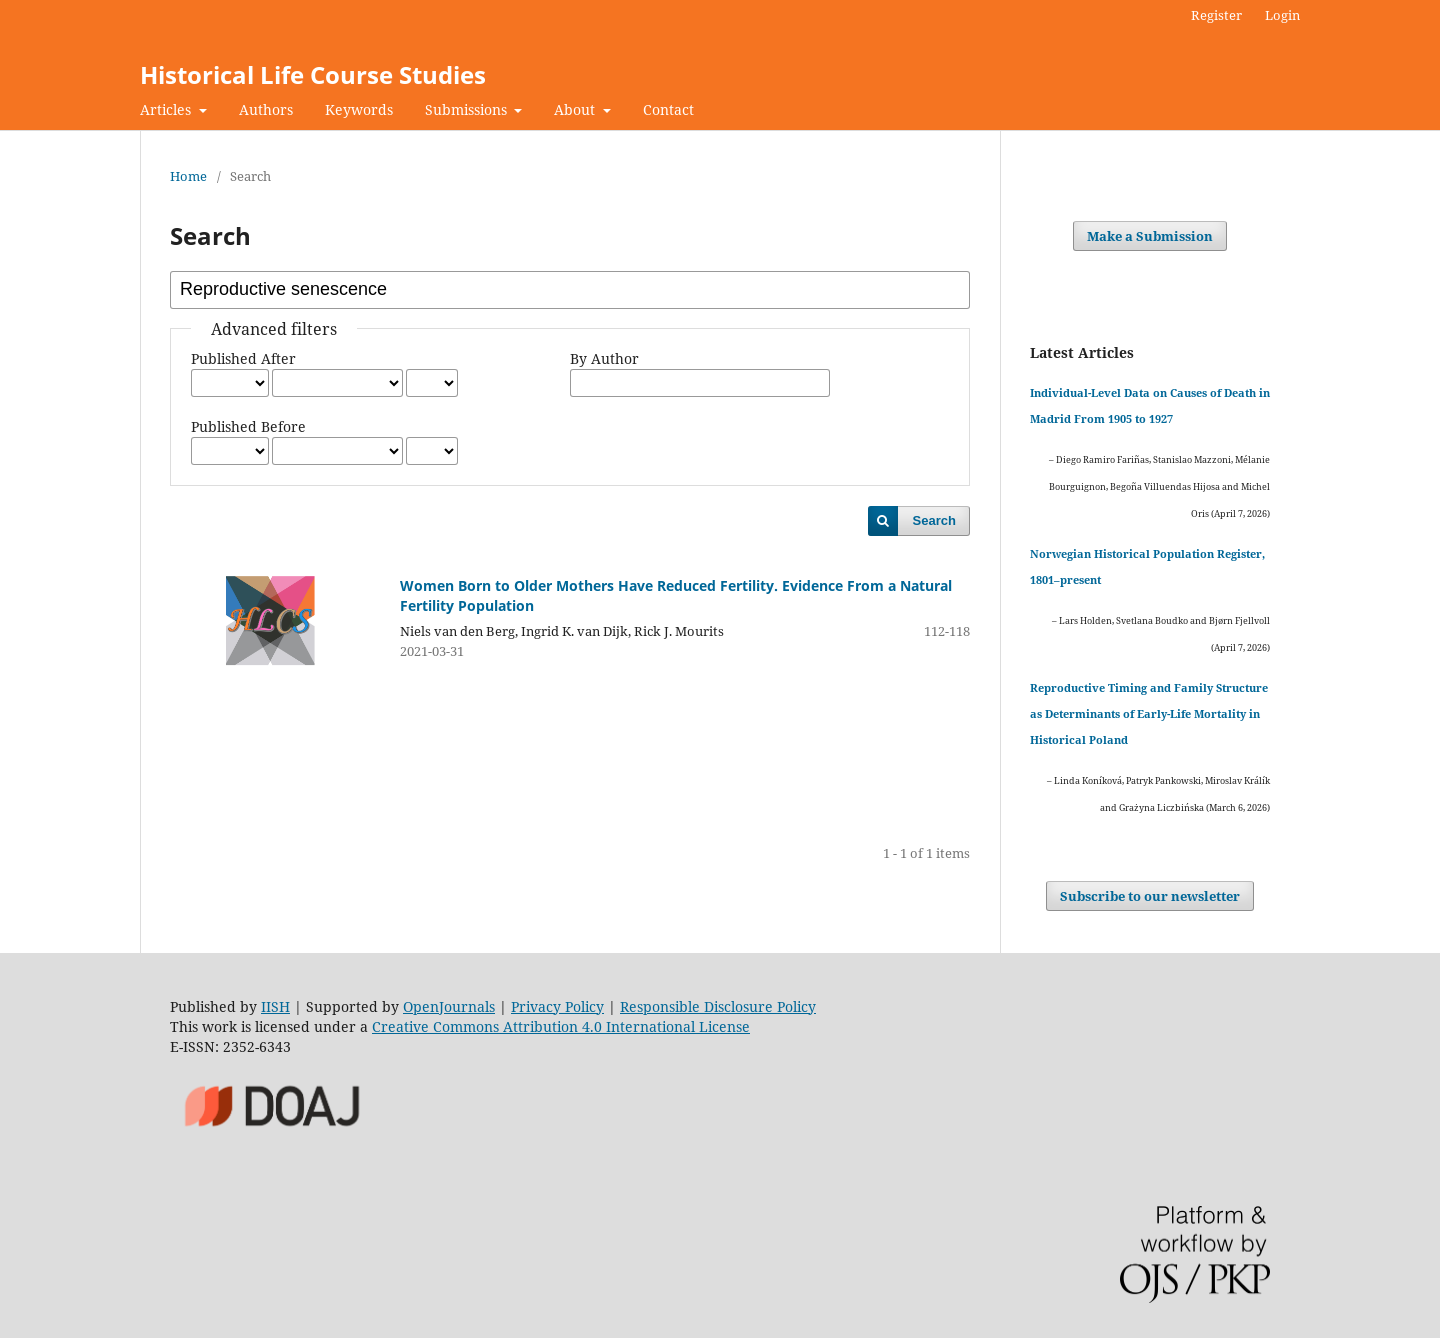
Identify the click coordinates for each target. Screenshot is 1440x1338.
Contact (668, 109)
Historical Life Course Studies (313, 74)
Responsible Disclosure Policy (718, 1006)
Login (1282, 15)
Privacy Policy (557, 1006)
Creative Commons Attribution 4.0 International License (561, 1026)
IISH (275, 1006)
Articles (167, 109)
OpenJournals (449, 1006)
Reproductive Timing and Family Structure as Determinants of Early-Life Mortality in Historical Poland (1149, 713)
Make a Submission (1150, 236)
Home (188, 176)
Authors (266, 109)
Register (1216, 15)
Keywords (359, 109)
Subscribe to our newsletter (1150, 896)
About (576, 109)
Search (934, 520)
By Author (604, 358)
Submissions (468, 109)
